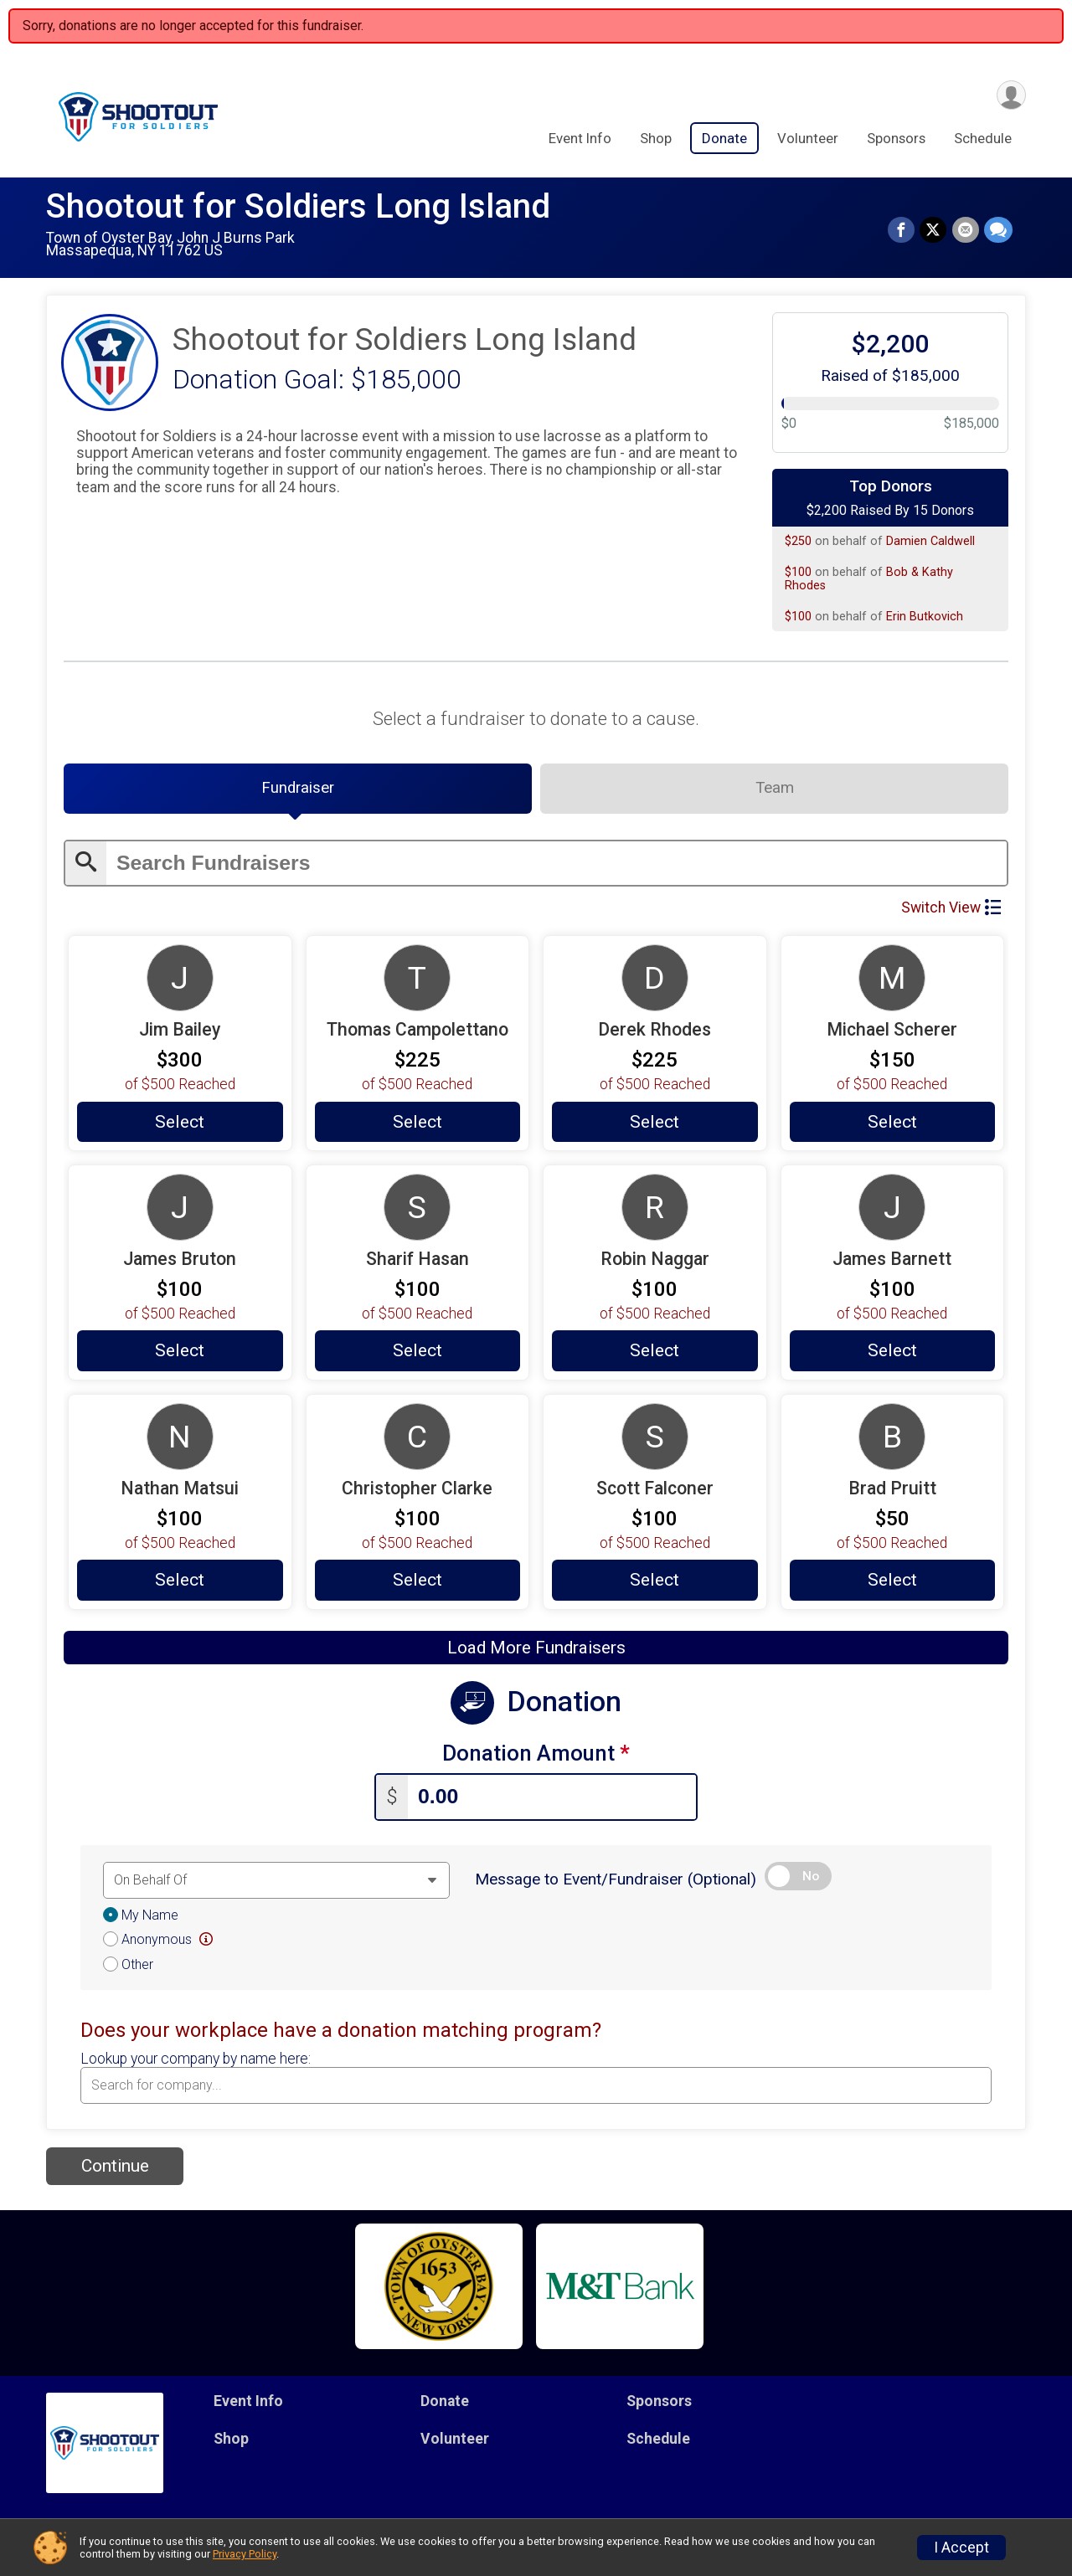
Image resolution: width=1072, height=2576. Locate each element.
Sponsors (896, 139)
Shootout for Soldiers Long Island (298, 206)
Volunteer (807, 139)
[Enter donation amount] (552, 1799)
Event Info (580, 139)
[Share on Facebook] (902, 230)
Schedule (983, 139)
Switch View (951, 908)
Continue (115, 2168)
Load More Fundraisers (536, 1650)
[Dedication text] (276, 1882)
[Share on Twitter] (933, 230)
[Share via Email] (965, 230)
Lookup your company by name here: (195, 2060)
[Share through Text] (998, 230)
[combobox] (536, 2088)
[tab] (298, 789)
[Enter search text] (556, 864)
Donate (724, 139)
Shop (656, 139)
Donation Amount (536, 1756)
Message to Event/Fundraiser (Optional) (615, 1881)
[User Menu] (1010, 95)
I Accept (961, 2547)
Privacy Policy (244, 2554)
